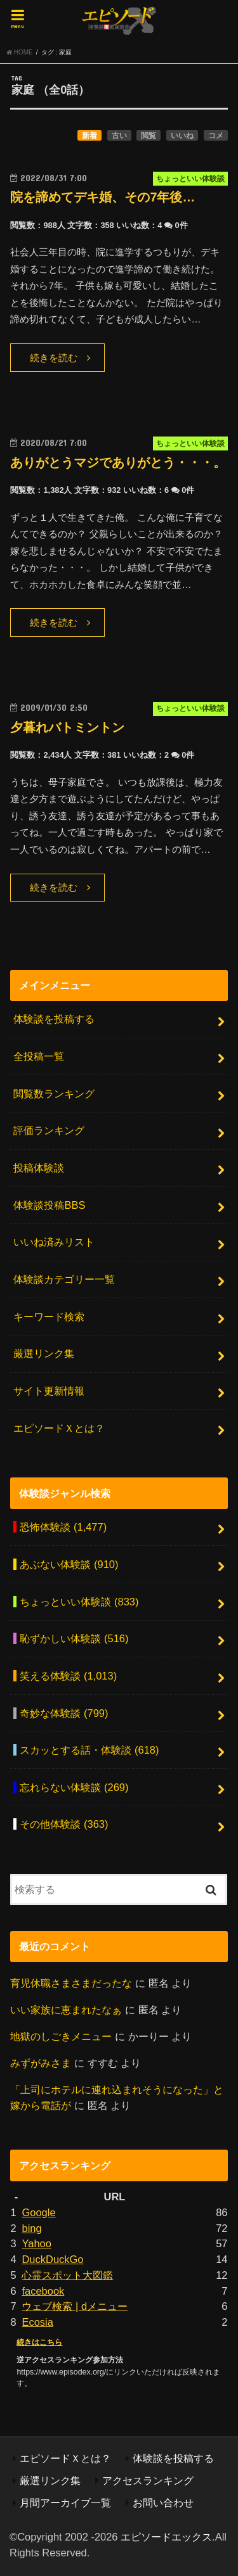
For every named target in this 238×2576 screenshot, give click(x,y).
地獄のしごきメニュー (61, 2036)
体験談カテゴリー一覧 (64, 1279)
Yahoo (36, 2243)
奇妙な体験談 (64, 1713)
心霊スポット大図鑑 (67, 2275)
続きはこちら (39, 2342)
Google (38, 2212)
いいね (182, 135)
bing (31, 2228)
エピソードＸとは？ (59, 1428)
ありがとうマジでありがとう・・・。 (118, 462)
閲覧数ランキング (54, 1093)
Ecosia (37, 2322)
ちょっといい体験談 (79, 1601)
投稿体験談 (38, 1167)
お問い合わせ (163, 2502)
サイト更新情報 (48, 1390)
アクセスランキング (148, 2480)
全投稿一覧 (38, 1056)
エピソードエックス (166, 2536)
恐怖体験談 (63, 1527)
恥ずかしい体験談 (74, 1638)
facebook (43, 2291)
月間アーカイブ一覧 (65, 2502)
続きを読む (53, 358)
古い (119, 135)
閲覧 (148, 135)
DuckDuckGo (52, 2259)
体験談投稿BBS (49, 1205)
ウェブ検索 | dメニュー (75, 2306)
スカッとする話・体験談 (89, 1750)
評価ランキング (48, 1130)
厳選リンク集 (43, 1353)
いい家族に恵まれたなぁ (66, 2009)
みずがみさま (40, 2063)
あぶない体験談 (69, 1564)
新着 (89, 135)
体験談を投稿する (54, 1018)
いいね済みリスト (54, 1241)
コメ (215, 135)
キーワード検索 (48, 1316)
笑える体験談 (68, 1675)
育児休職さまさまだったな (71, 1983)
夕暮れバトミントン (67, 727)
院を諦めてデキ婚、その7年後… (102, 197)
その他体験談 (64, 1824)
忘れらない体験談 (74, 1787)
